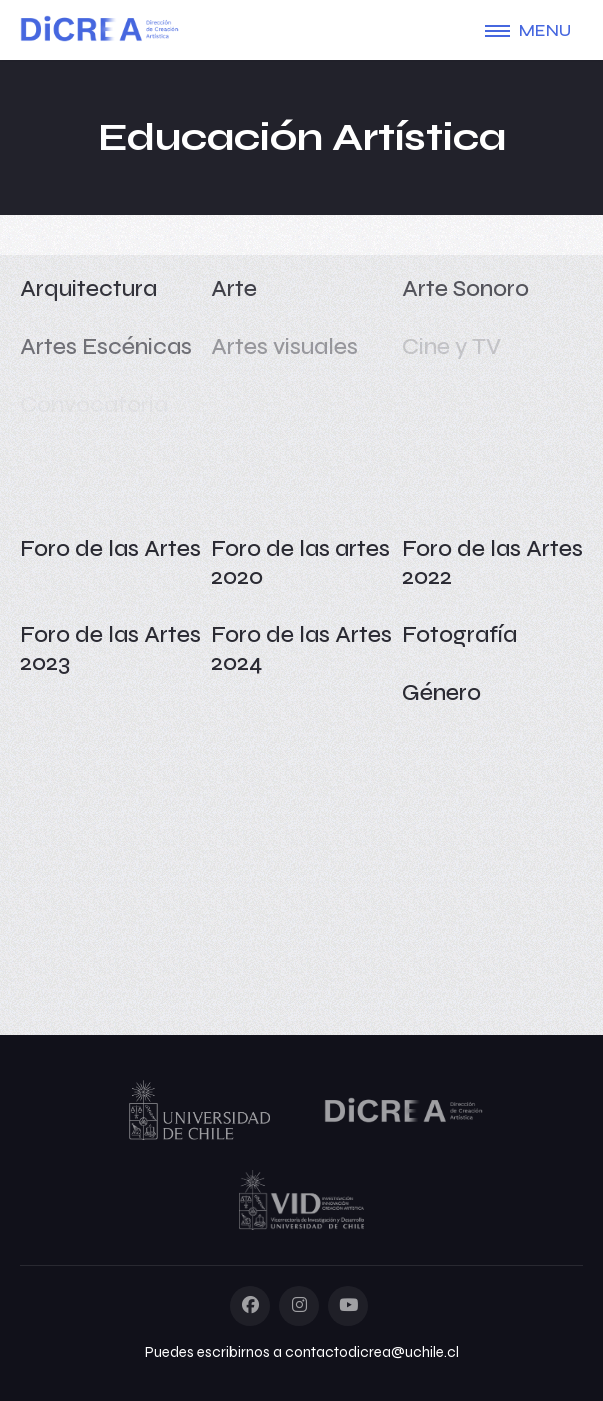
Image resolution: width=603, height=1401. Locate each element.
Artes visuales (284, 346)
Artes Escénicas (106, 346)
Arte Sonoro (465, 288)
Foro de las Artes (110, 548)
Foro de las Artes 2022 (492, 562)
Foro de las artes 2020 (300, 562)
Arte (234, 288)
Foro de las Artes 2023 (110, 648)
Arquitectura (88, 288)
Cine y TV (451, 346)
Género (441, 692)
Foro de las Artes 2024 (301, 648)
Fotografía (459, 634)
